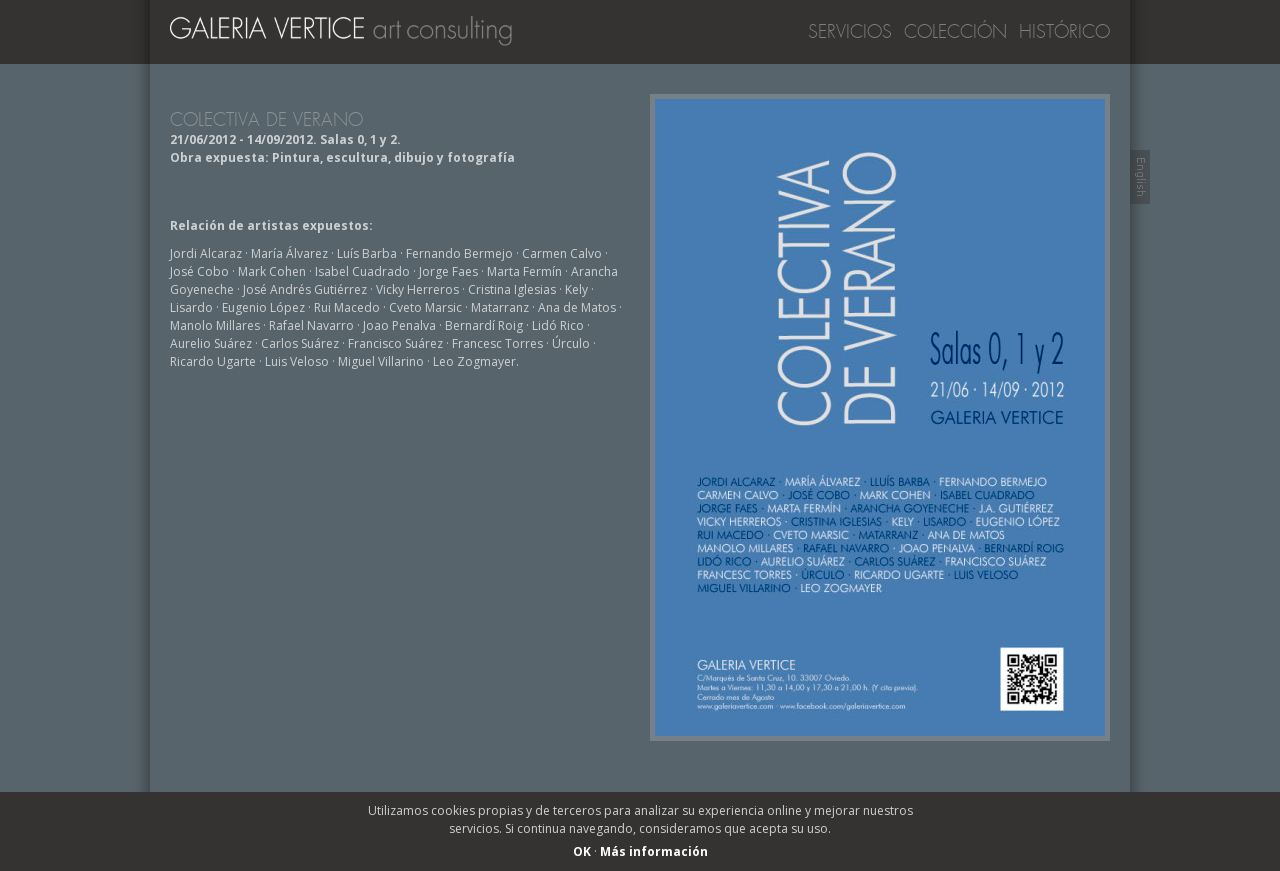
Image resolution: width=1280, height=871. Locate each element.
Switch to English (1140, 177)
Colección (955, 32)
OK (582, 851)
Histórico (1064, 32)
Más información (654, 851)
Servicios (850, 32)
